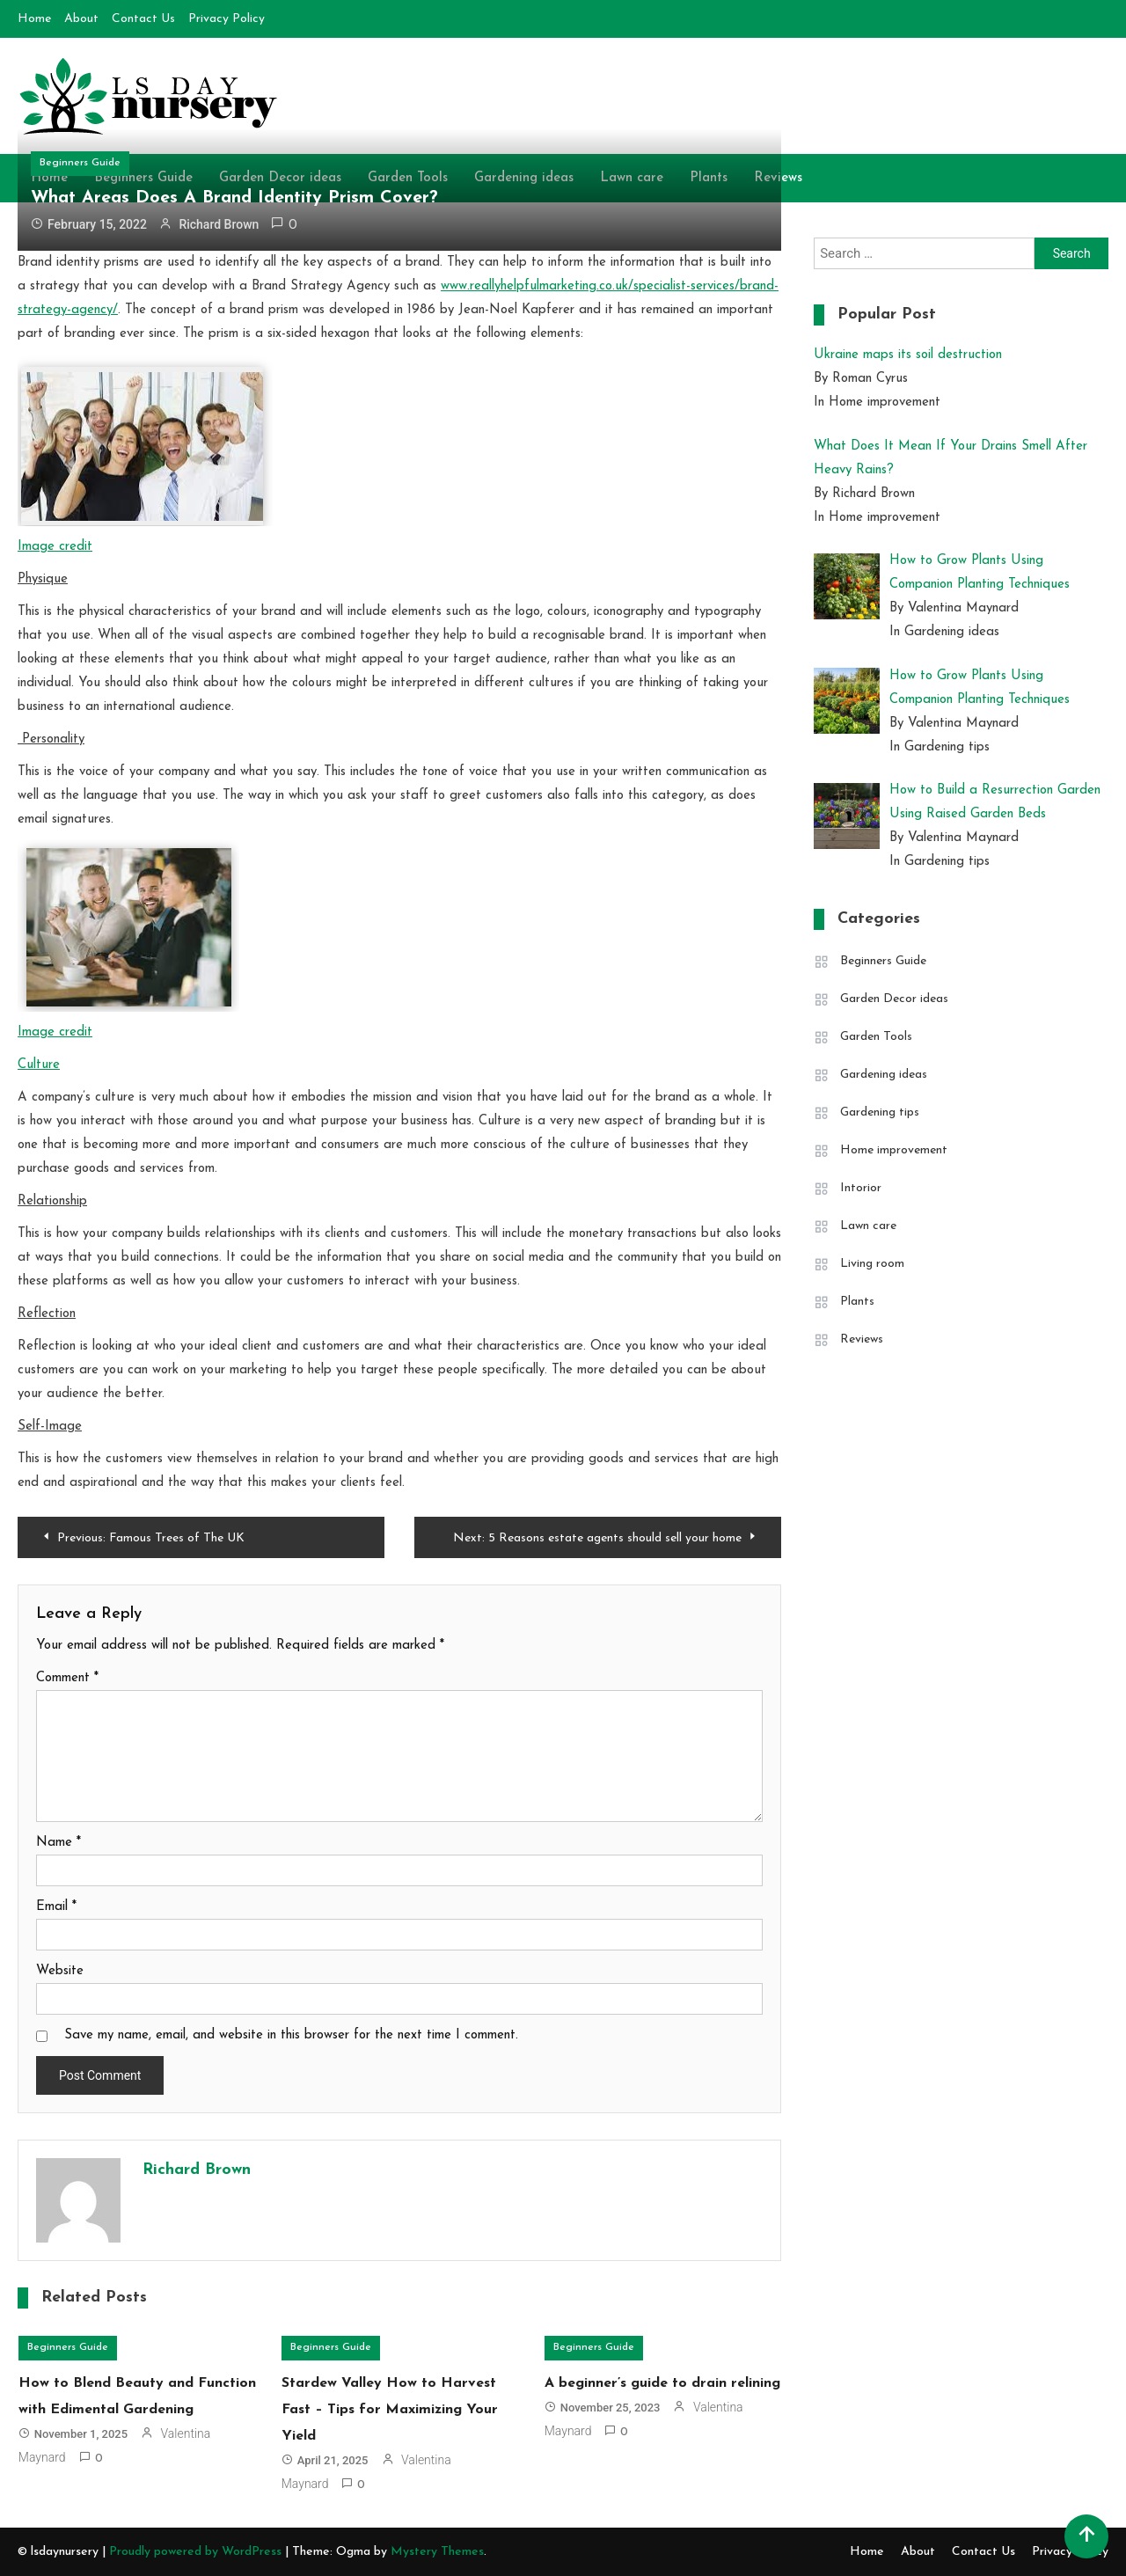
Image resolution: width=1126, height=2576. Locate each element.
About (81, 19)
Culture (39, 1065)
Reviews (861, 1339)
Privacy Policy (226, 19)
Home (34, 19)
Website (60, 1971)
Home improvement (893, 1150)
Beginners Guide (80, 162)
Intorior (860, 1188)
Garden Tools (876, 1036)
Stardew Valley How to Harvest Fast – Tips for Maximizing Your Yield (390, 2409)
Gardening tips (879, 1112)
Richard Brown (219, 224)
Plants (857, 1301)
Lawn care (868, 1226)
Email (56, 1907)
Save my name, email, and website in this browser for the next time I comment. (291, 2035)
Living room (872, 1263)
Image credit (55, 546)
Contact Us (143, 19)
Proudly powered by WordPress (197, 2551)
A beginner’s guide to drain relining (662, 2383)
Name (58, 1842)
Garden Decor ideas (894, 999)
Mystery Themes (437, 2551)
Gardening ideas (883, 1074)
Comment (67, 1678)
